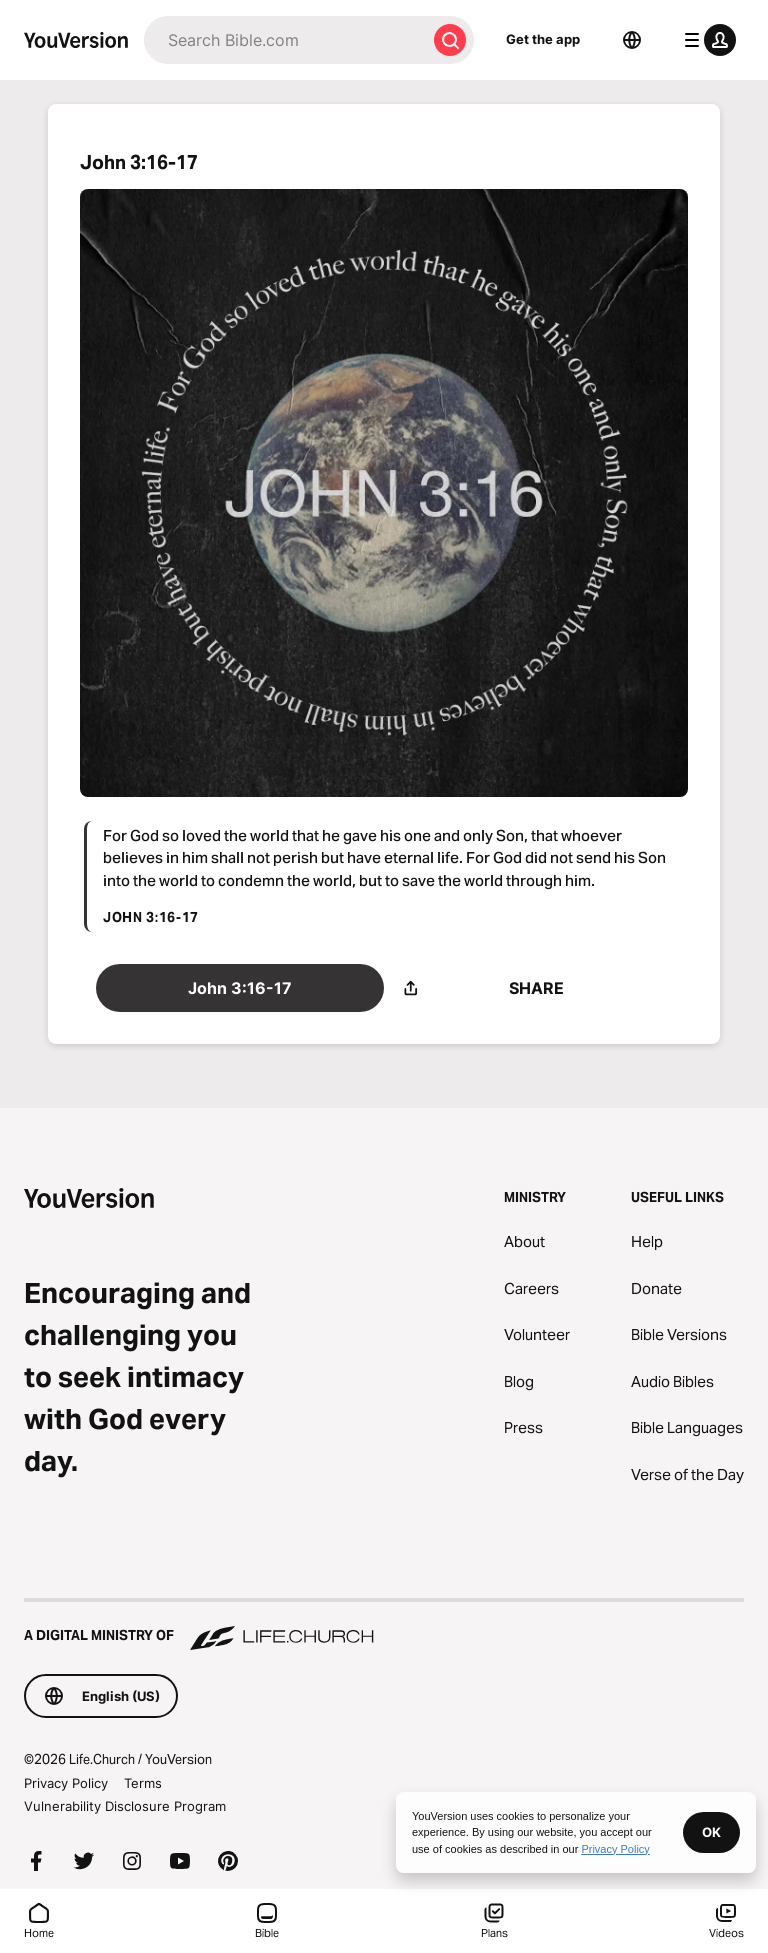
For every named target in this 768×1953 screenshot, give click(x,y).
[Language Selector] (632, 40)
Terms (143, 1783)
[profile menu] (706, 40)
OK (711, 1832)
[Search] (285, 40)
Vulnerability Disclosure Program (125, 1806)
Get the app (543, 39)
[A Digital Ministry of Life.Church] (384, 1626)
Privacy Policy (66, 1783)
